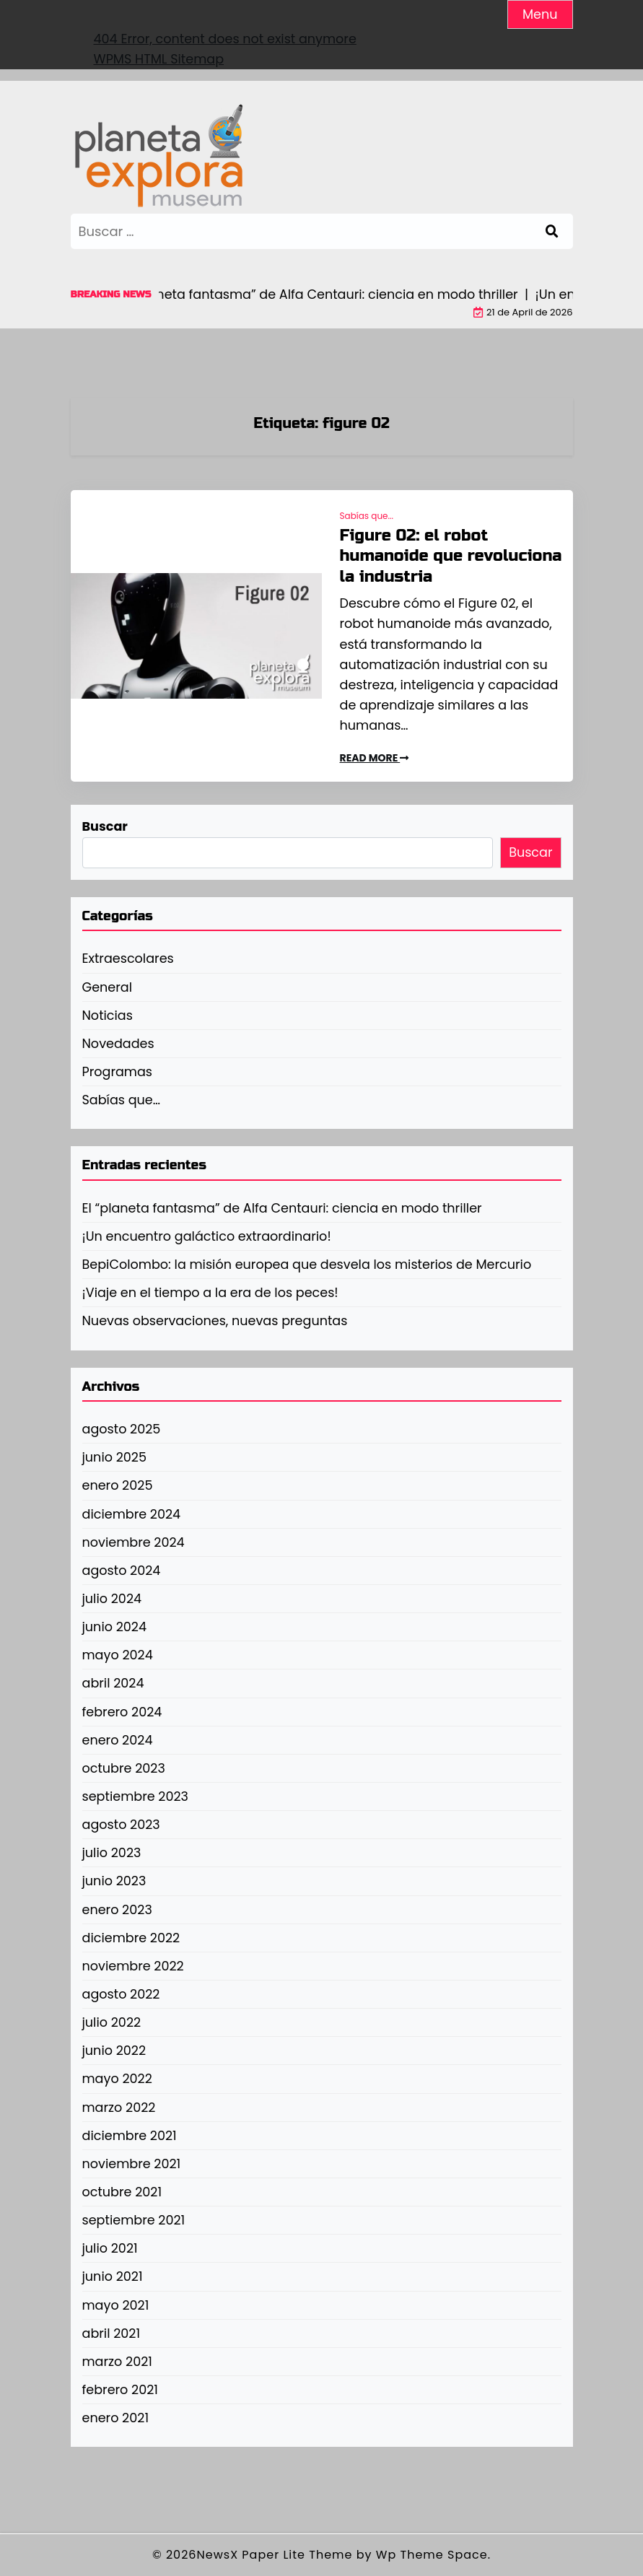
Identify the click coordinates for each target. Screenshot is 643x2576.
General (107, 987)
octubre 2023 (123, 1768)
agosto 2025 (121, 1429)
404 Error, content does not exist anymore (225, 39)
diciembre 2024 (131, 1514)
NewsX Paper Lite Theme (275, 2554)
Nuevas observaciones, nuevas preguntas (215, 1321)
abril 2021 (111, 2333)
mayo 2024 (117, 1655)
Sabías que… (121, 1100)
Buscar (105, 826)
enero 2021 (115, 2418)
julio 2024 (112, 1598)
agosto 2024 (121, 1570)
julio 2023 (111, 1852)
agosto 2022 (121, 1994)
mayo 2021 (115, 2305)
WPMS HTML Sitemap (159, 59)
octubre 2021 (122, 2192)
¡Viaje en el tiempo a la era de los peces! (210, 1292)
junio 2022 (114, 2050)
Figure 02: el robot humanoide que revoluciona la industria (451, 556)
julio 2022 (111, 2022)
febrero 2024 (122, 1712)
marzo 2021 (117, 2361)
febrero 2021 (120, 2389)
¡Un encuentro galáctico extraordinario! (206, 1236)
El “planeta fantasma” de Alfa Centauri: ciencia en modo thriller (282, 1208)
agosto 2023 (121, 1824)
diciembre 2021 (129, 2135)
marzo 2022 (119, 2107)
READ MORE (374, 758)
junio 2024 (114, 1627)
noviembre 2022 (133, 1966)
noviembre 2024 (133, 1542)
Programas (117, 1071)
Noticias (107, 1015)
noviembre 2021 (131, 2164)
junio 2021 (112, 2276)
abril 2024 (113, 1683)
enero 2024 (117, 1740)
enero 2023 (117, 1909)
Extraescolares (128, 958)
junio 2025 (114, 1457)
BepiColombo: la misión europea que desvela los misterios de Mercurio (307, 1264)
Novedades (118, 1043)
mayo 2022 (117, 2078)
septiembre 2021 (133, 2220)
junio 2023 (114, 1881)
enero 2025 (117, 1485)
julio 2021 (110, 2248)
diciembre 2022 (131, 1938)
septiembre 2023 (135, 1796)
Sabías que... (367, 516)
